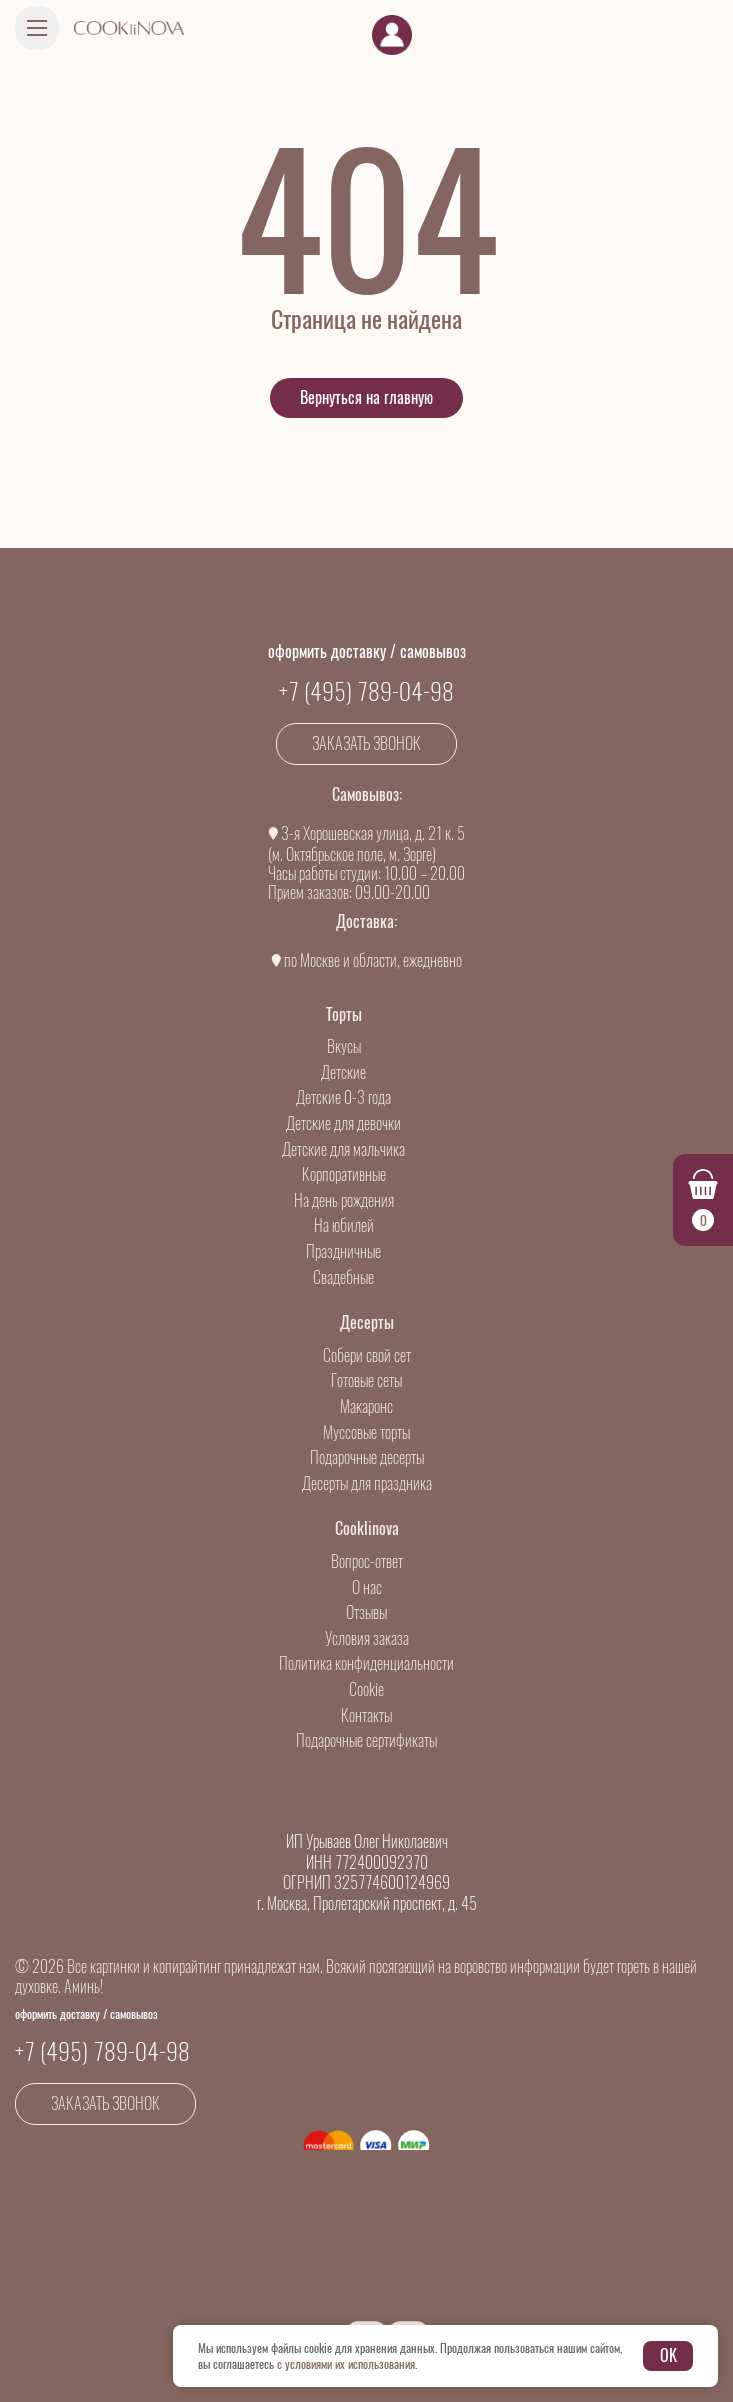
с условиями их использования (346, 2364)
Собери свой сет (367, 1355)
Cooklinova (367, 1528)
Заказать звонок (366, 743)
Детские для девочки (343, 1123)
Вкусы (344, 1046)
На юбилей (344, 1225)
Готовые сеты (366, 1380)
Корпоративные (344, 1174)
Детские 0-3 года (343, 1097)
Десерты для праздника (367, 1483)
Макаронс (366, 1406)
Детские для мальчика (343, 1149)
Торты (344, 1014)
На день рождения (344, 1200)
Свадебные (343, 1277)
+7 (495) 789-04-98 (366, 691)
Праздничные (343, 1251)
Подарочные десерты (367, 1457)
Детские (343, 1072)
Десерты (367, 1322)
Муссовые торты (366, 1432)
